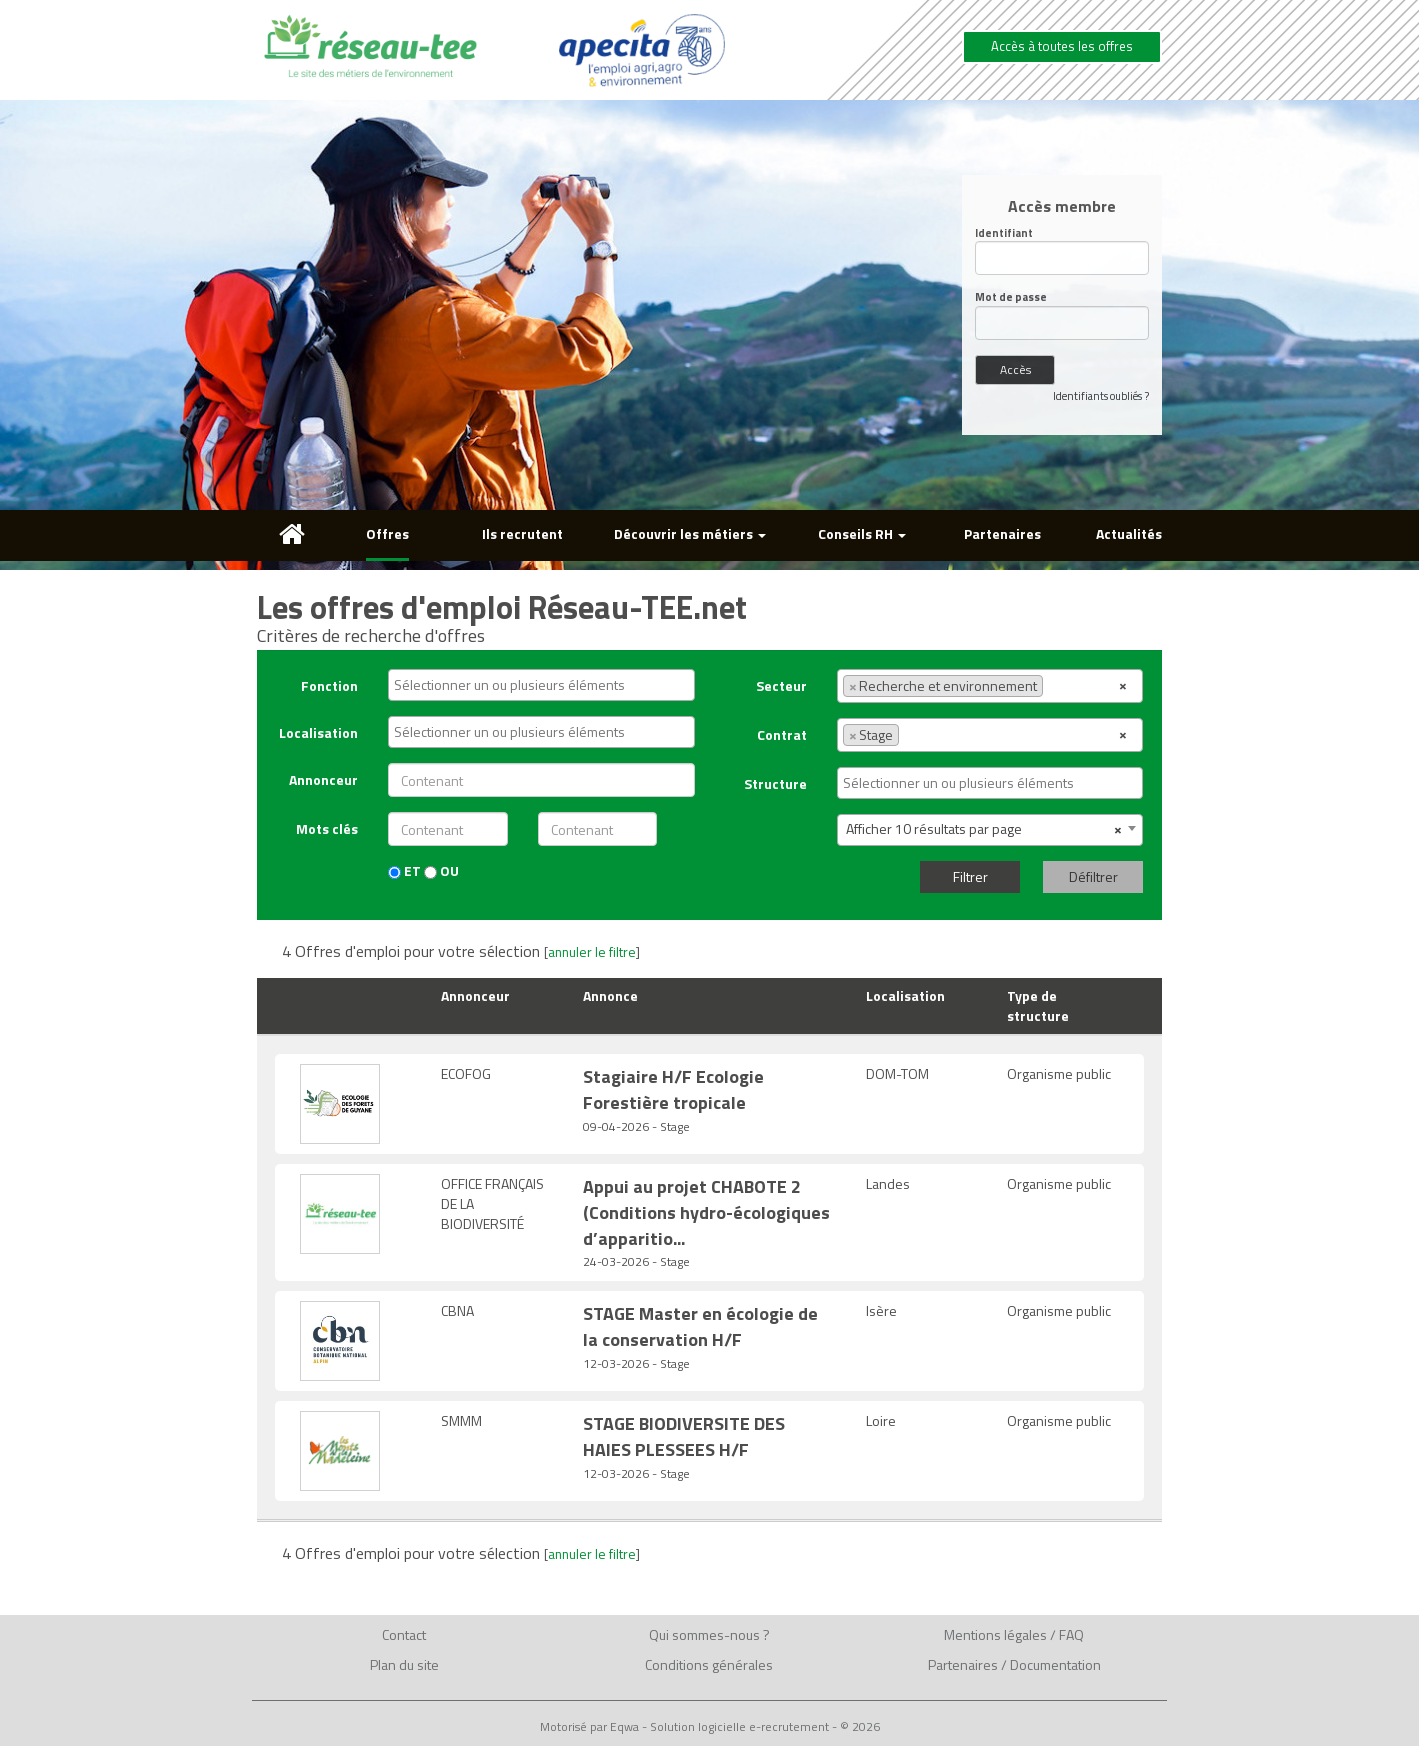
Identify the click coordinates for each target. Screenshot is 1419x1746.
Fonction (329, 685)
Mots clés (327, 828)
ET (404, 871)
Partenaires (1002, 533)
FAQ (1071, 1634)
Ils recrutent (522, 533)
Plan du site (404, 1664)
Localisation (318, 732)
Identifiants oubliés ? (1101, 396)
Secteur (781, 685)
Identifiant (1004, 233)
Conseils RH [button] (862, 533)
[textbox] (546, 685)
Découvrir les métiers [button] (690, 533)
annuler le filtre (592, 952)
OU (441, 871)
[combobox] (541, 685)
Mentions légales (995, 1634)
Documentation (1055, 1664)
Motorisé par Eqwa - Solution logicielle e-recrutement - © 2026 (710, 1727)
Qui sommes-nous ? (709, 1634)
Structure (775, 783)
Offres (387, 533)
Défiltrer (1093, 876)
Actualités (1129, 533)
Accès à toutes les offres (1062, 46)
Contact (404, 1634)
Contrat (782, 734)
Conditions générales (709, 1664)
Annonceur (323, 779)
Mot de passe (1011, 297)
